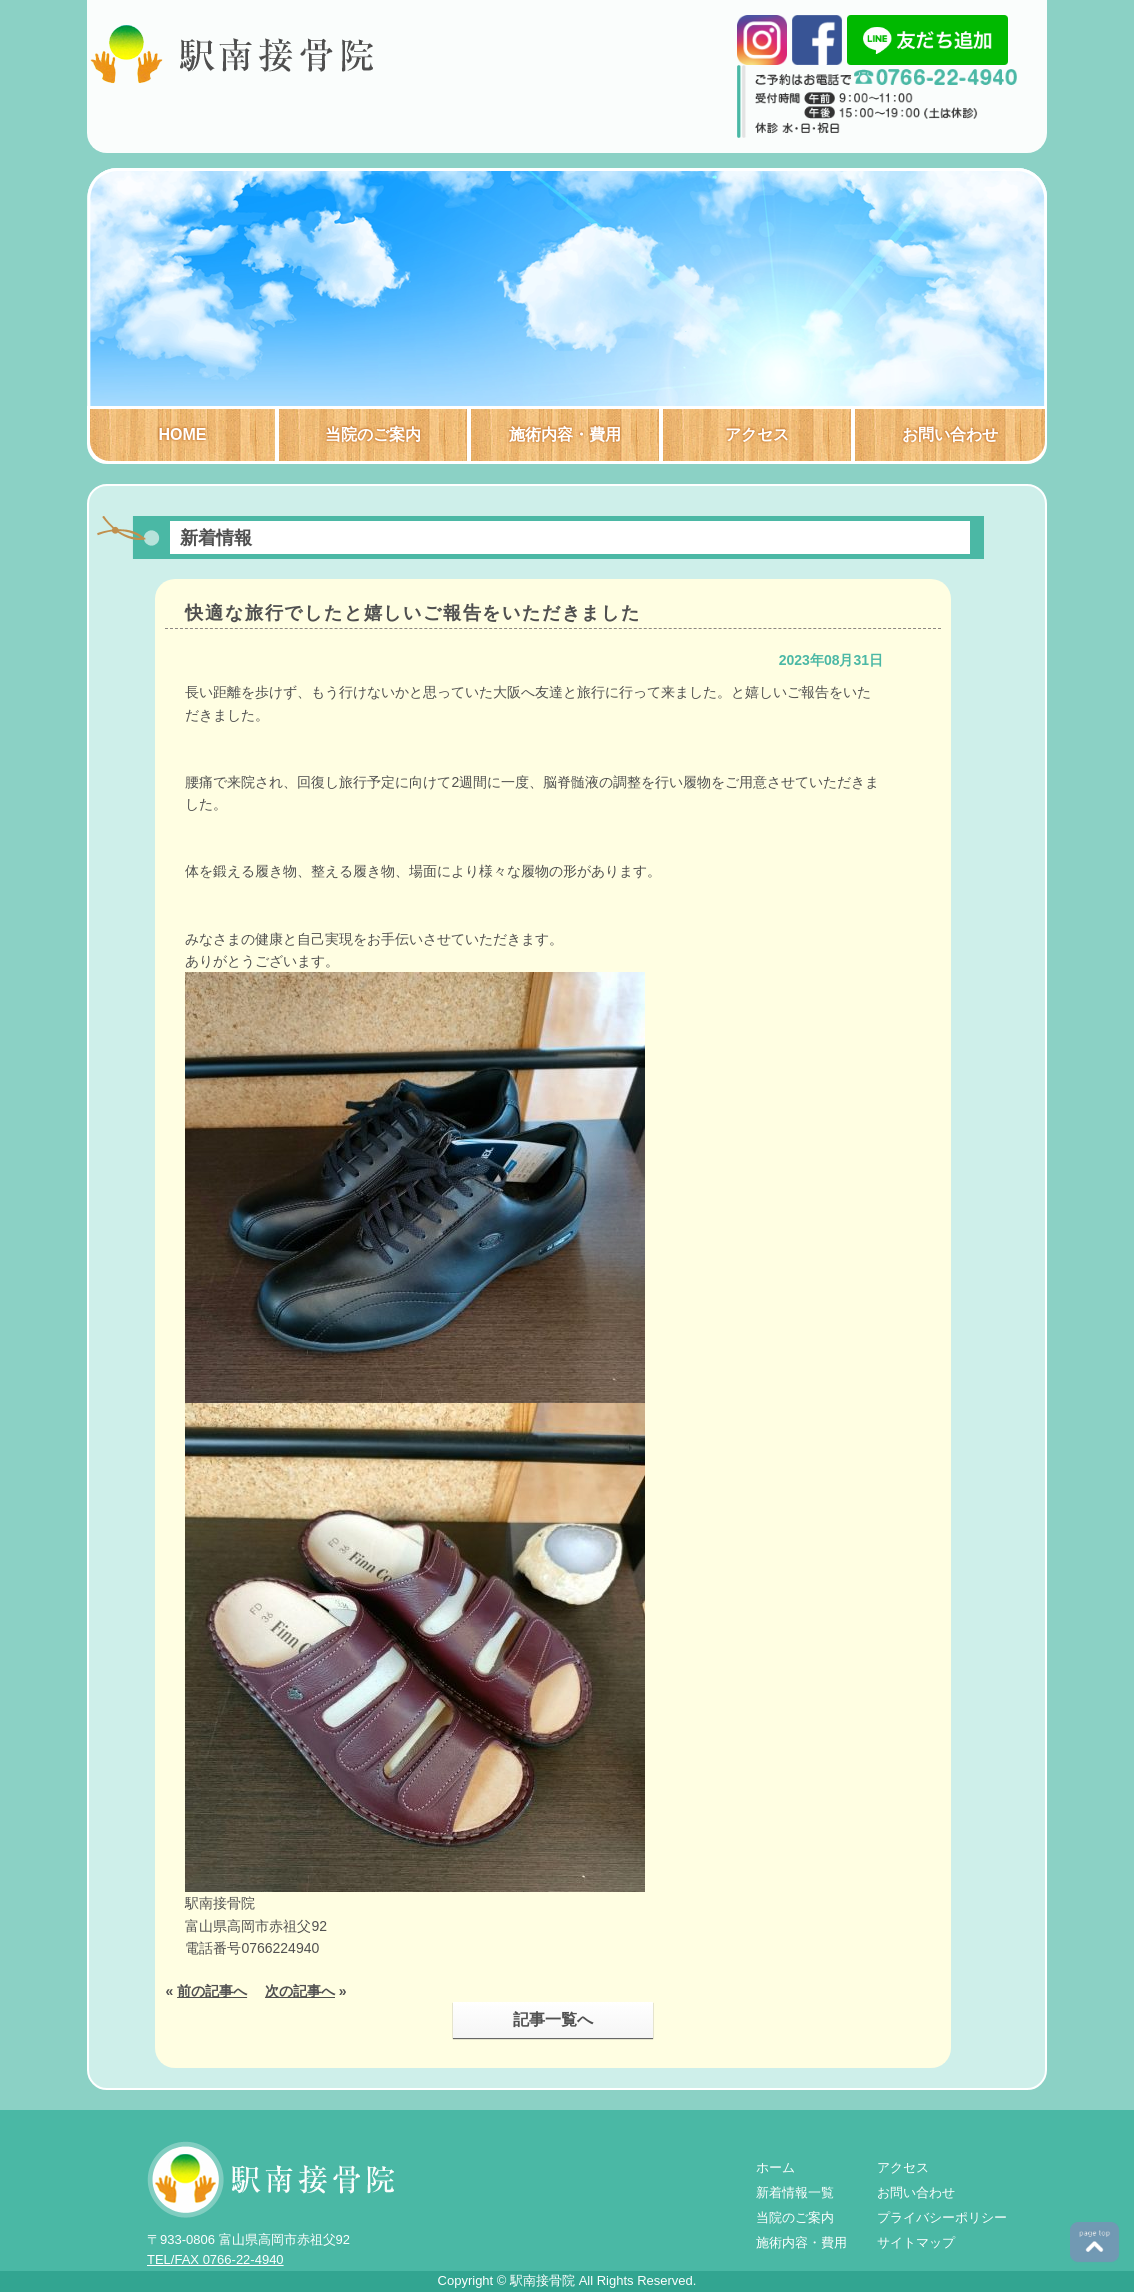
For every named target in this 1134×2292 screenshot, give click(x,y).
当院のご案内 (373, 434)
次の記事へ (300, 1991)
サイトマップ (916, 2242)
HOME (183, 434)
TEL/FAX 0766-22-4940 (215, 2259)
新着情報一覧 (795, 2192)
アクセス (757, 434)
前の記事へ (212, 1991)
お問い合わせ (950, 434)
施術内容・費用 (565, 434)
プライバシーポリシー (942, 2217)
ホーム (775, 2167)
